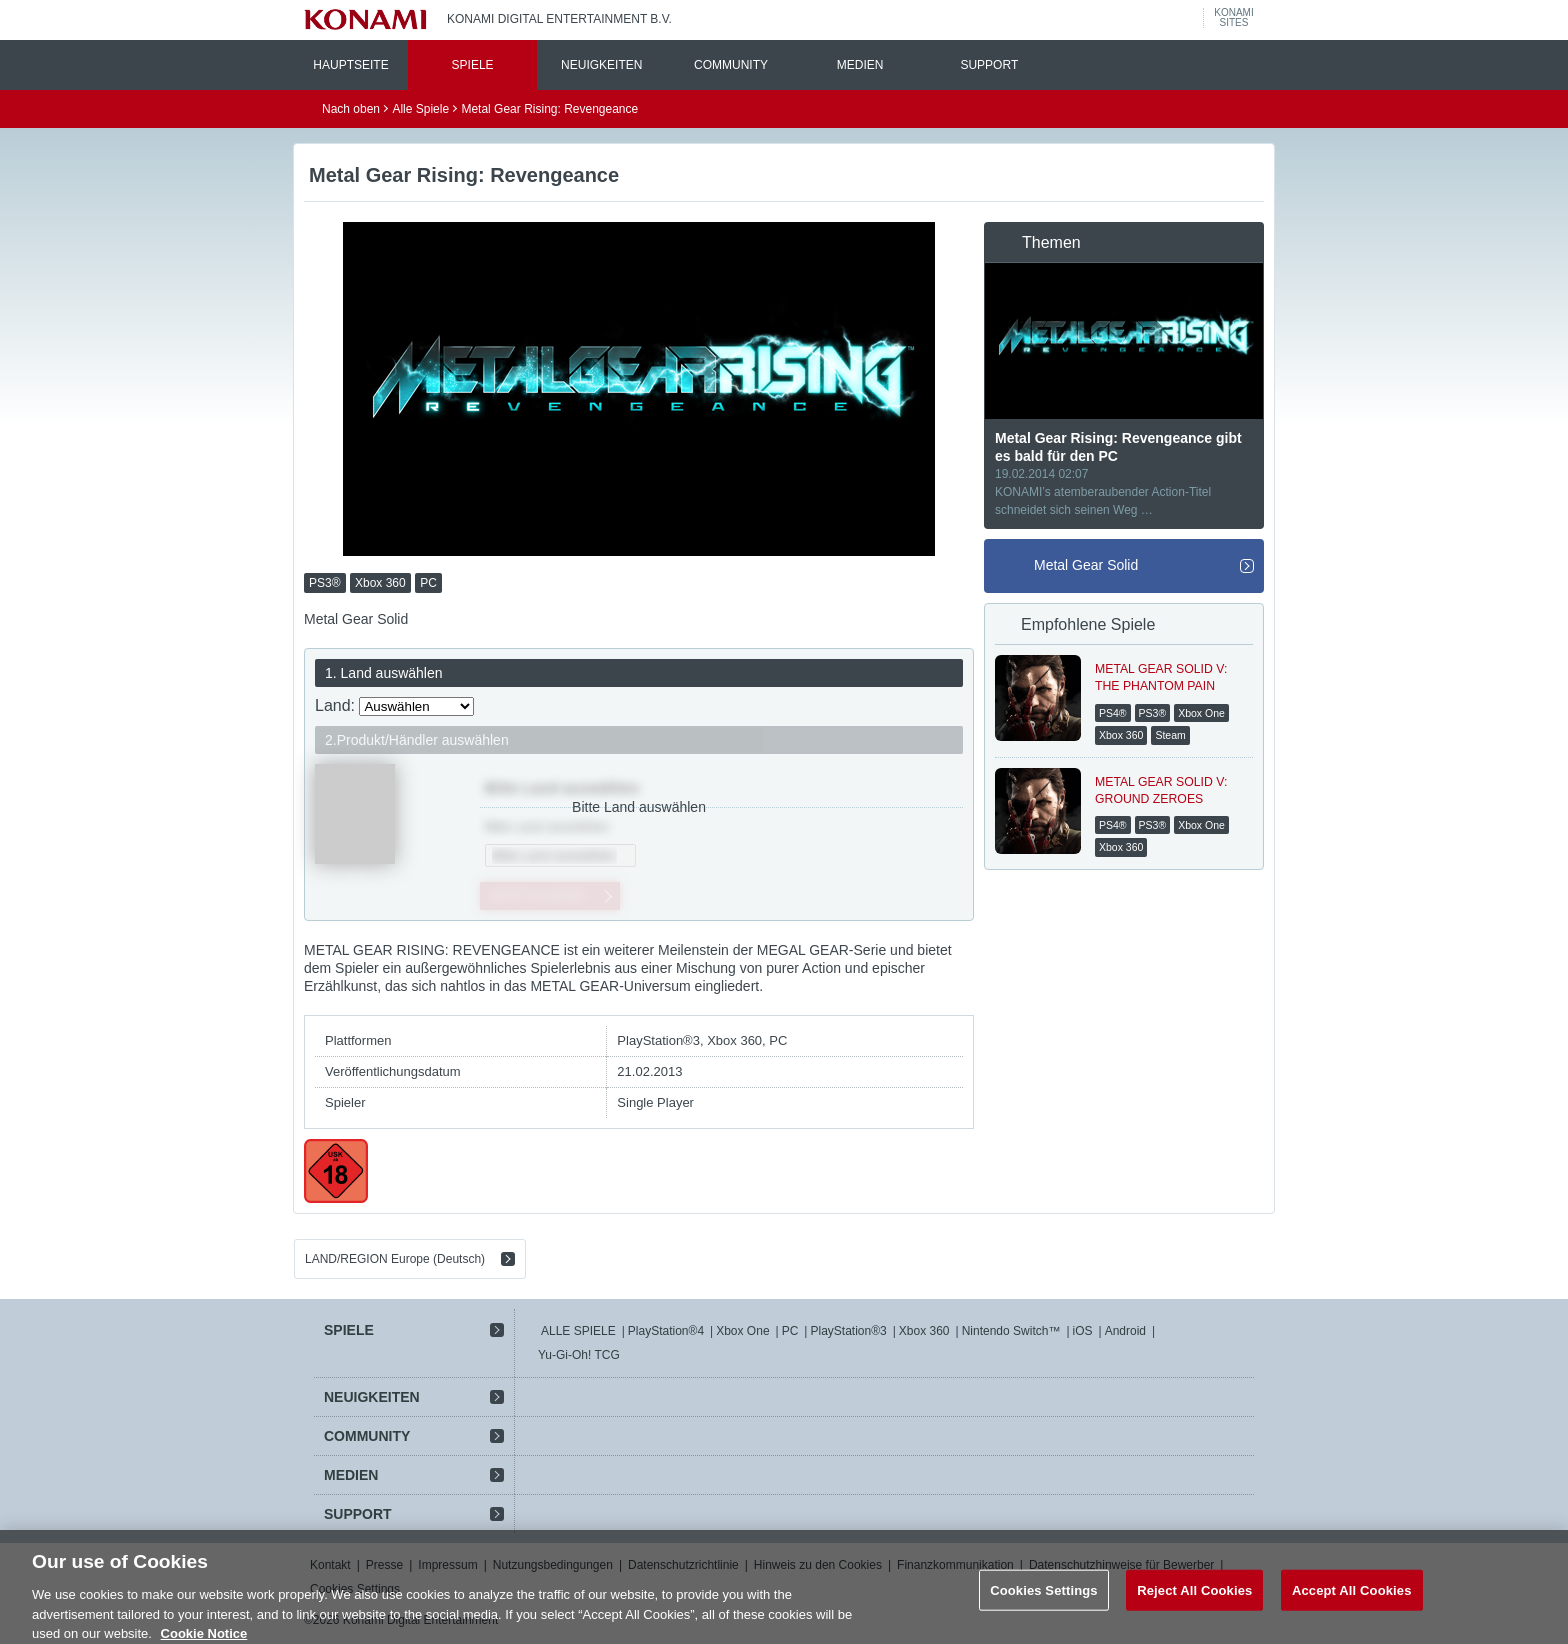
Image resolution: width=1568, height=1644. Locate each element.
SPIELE (473, 65)
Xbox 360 (924, 1331)
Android (1125, 1331)
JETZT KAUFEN (537, 895)
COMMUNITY (731, 65)
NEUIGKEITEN (601, 65)
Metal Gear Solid (1086, 565)
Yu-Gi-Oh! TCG (579, 1355)
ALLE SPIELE (578, 1331)
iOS (1083, 1331)
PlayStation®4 (666, 1331)
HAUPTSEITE (350, 65)
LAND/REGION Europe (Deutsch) (395, 1259)
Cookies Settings (1044, 1604)
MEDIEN (860, 65)
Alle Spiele (420, 109)
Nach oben (351, 109)
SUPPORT (989, 65)
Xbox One (742, 1331)
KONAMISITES (1233, 18)
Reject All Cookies (1194, 1604)
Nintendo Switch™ (1011, 1331)
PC (790, 1331)
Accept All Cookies (1352, 1604)
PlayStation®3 (848, 1331)
